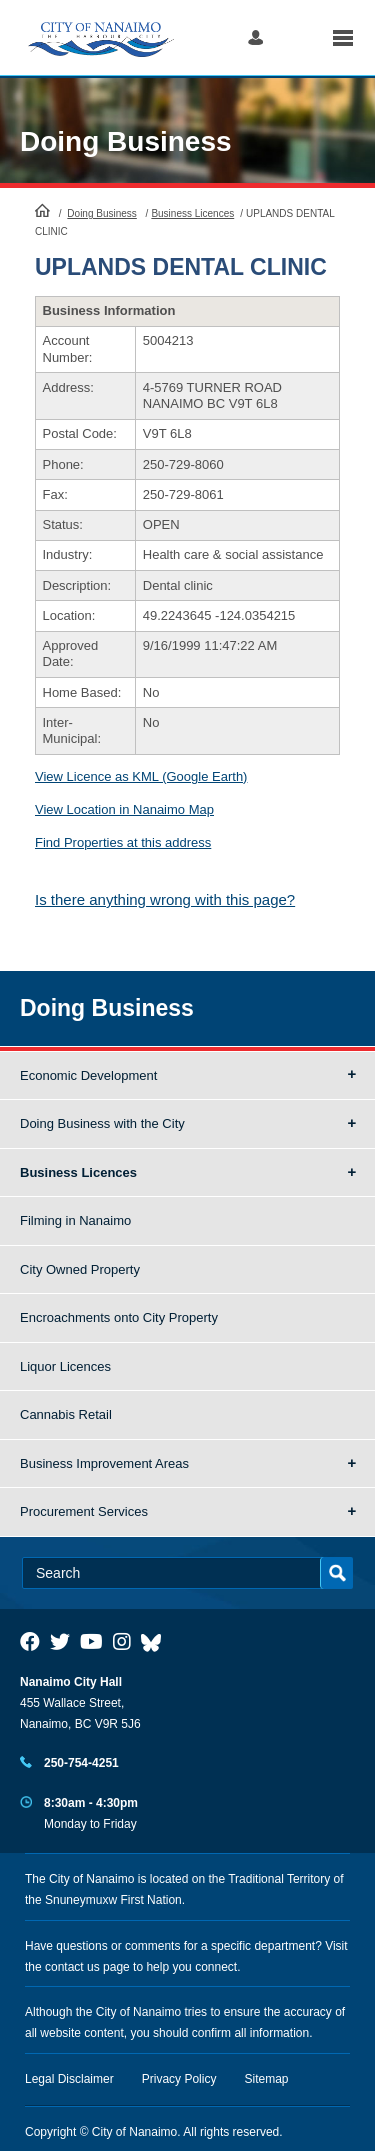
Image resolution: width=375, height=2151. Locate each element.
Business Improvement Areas (104, 1463)
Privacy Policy (179, 2079)
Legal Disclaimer (69, 2079)
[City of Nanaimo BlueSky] (156, 1642)
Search (297, 37)
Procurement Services (84, 1511)
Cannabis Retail (66, 1414)
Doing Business (126, 141)
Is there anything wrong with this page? (165, 899)
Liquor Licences (65, 1366)
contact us (72, 1967)
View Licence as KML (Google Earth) (141, 776)
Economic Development (88, 1075)
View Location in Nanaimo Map (124, 809)
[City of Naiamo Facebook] (30, 1642)
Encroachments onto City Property (119, 1317)
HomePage (42, 210)
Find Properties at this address (123, 842)
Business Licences (192, 213)
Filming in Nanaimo (75, 1220)
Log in (255, 37)
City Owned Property (80, 1269)
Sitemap (267, 2079)
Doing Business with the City (102, 1123)
